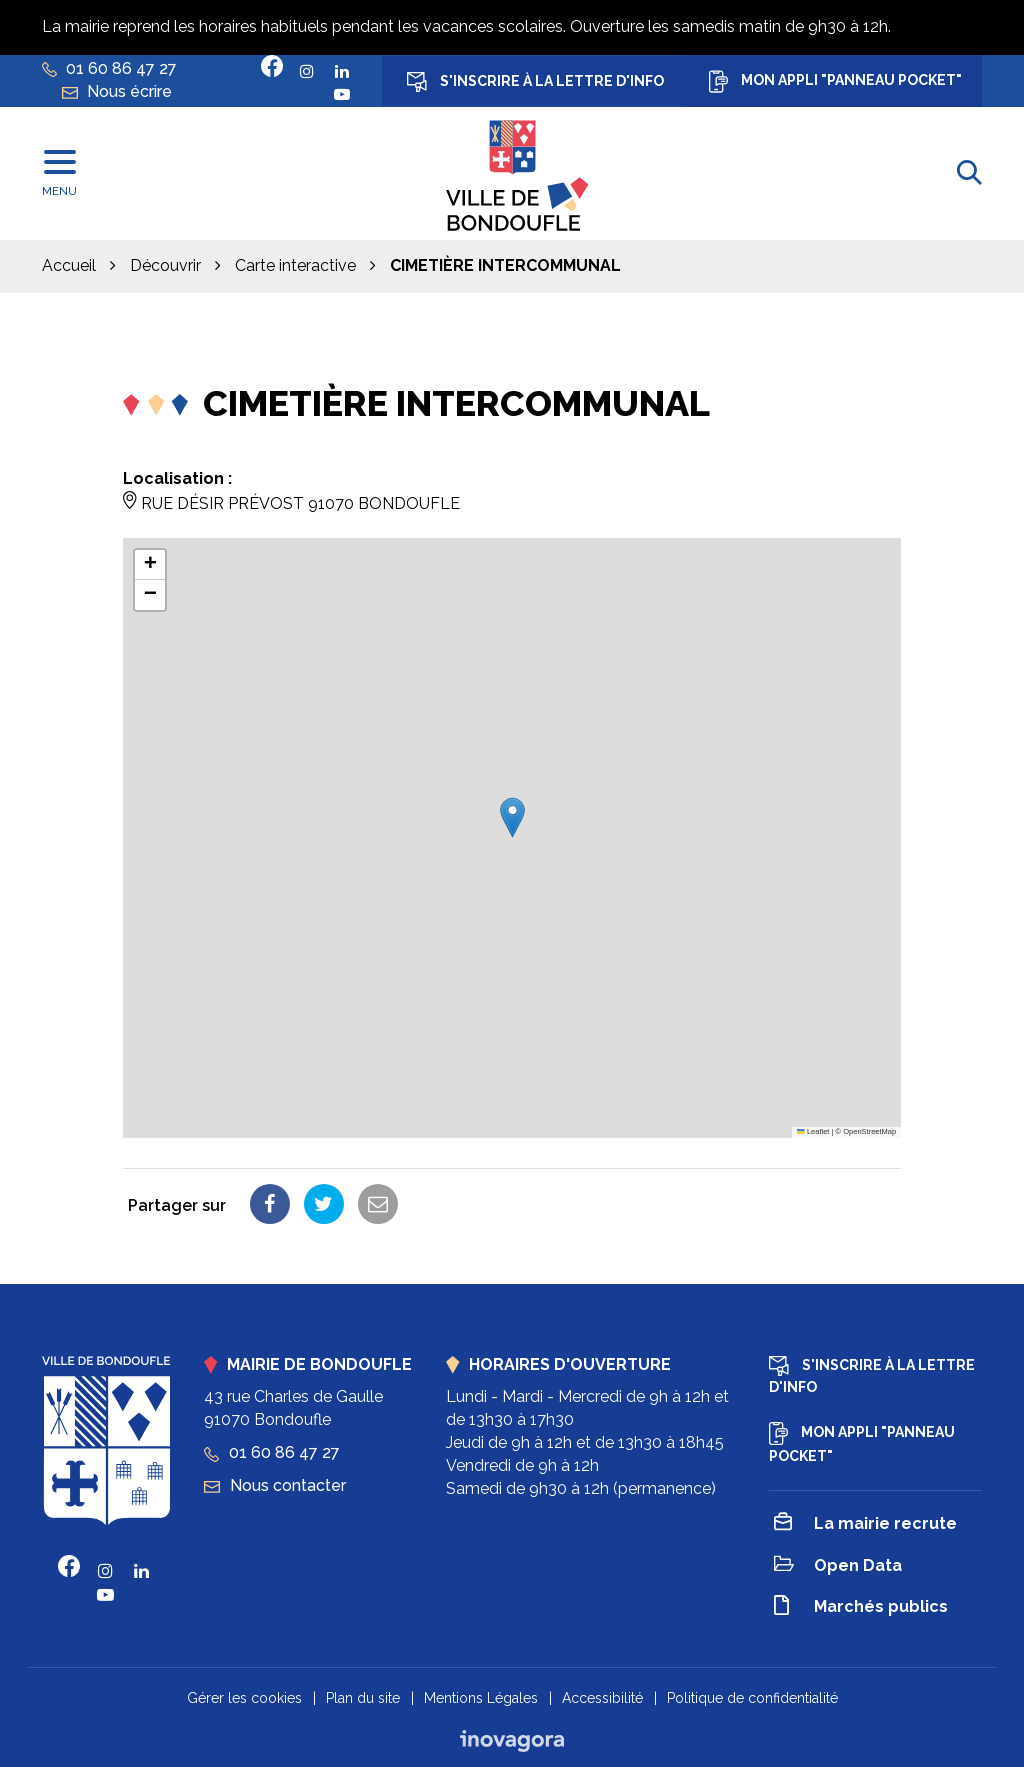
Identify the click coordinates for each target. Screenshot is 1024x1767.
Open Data (838, 1566)
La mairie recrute (865, 1525)
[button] (512, 817)
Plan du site (363, 1698)
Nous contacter (275, 1485)
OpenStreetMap (869, 1131)
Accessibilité (602, 1698)
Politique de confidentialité (752, 1698)
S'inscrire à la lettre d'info (535, 82)
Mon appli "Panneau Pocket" (835, 81)
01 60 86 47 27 (272, 1452)
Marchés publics (861, 1608)
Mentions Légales (481, 1698)
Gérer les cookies (244, 1698)
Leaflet (813, 1131)
